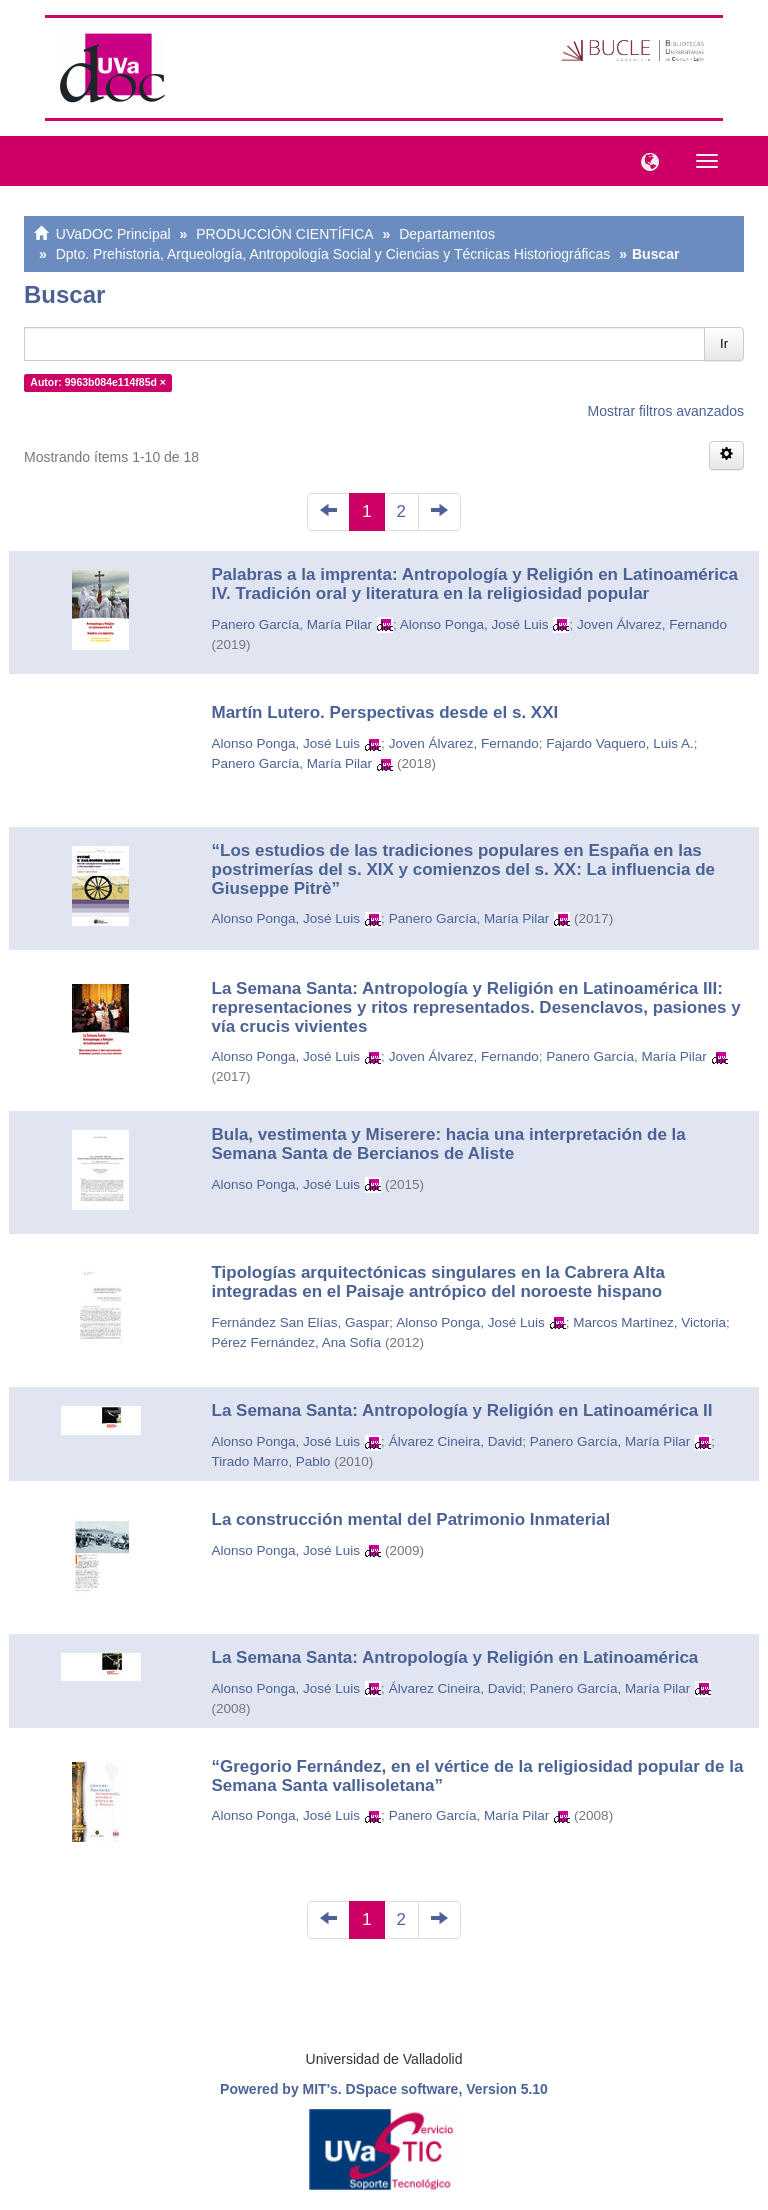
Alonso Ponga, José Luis (474, 624)
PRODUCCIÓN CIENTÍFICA (284, 234)
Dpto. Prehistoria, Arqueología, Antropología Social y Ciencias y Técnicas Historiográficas (333, 254)
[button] (645, 160)
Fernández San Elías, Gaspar (301, 1322)
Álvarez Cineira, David (456, 1441)
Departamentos (447, 234)
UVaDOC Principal (113, 234)
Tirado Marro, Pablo (271, 1461)
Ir (724, 343)
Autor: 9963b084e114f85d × (98, 382)
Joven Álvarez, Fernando (652, 624)
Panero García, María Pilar (292, 624)
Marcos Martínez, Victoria (649, 1322)
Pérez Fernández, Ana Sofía (297, 1342)
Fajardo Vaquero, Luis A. (620, 743)
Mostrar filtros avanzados (666, 411)
